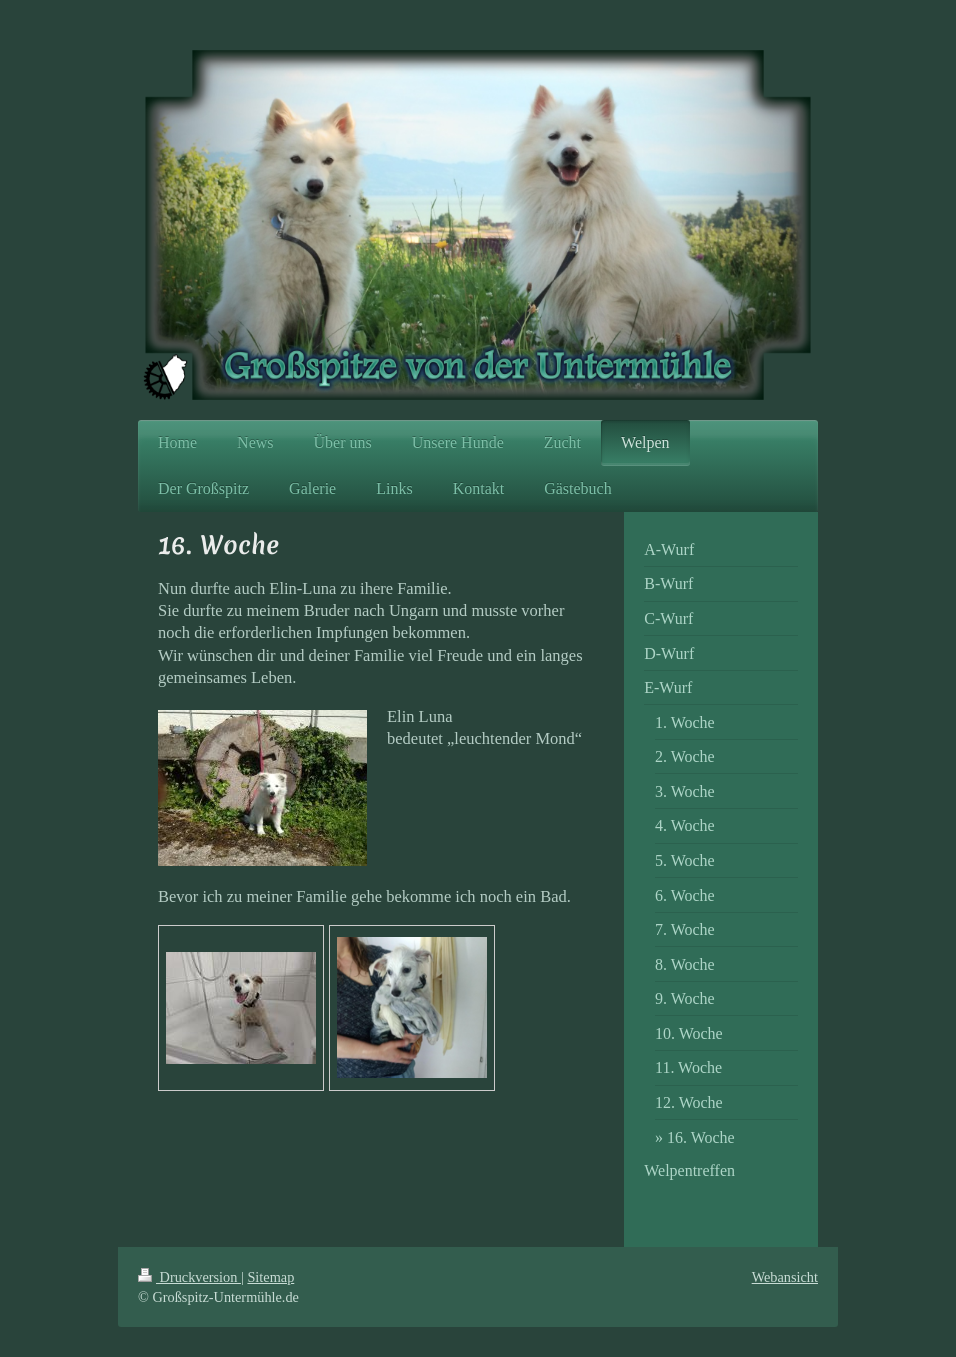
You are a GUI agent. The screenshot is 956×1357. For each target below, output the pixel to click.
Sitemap (270, 1277)
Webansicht (785, 1277)
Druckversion (189, 1277)
